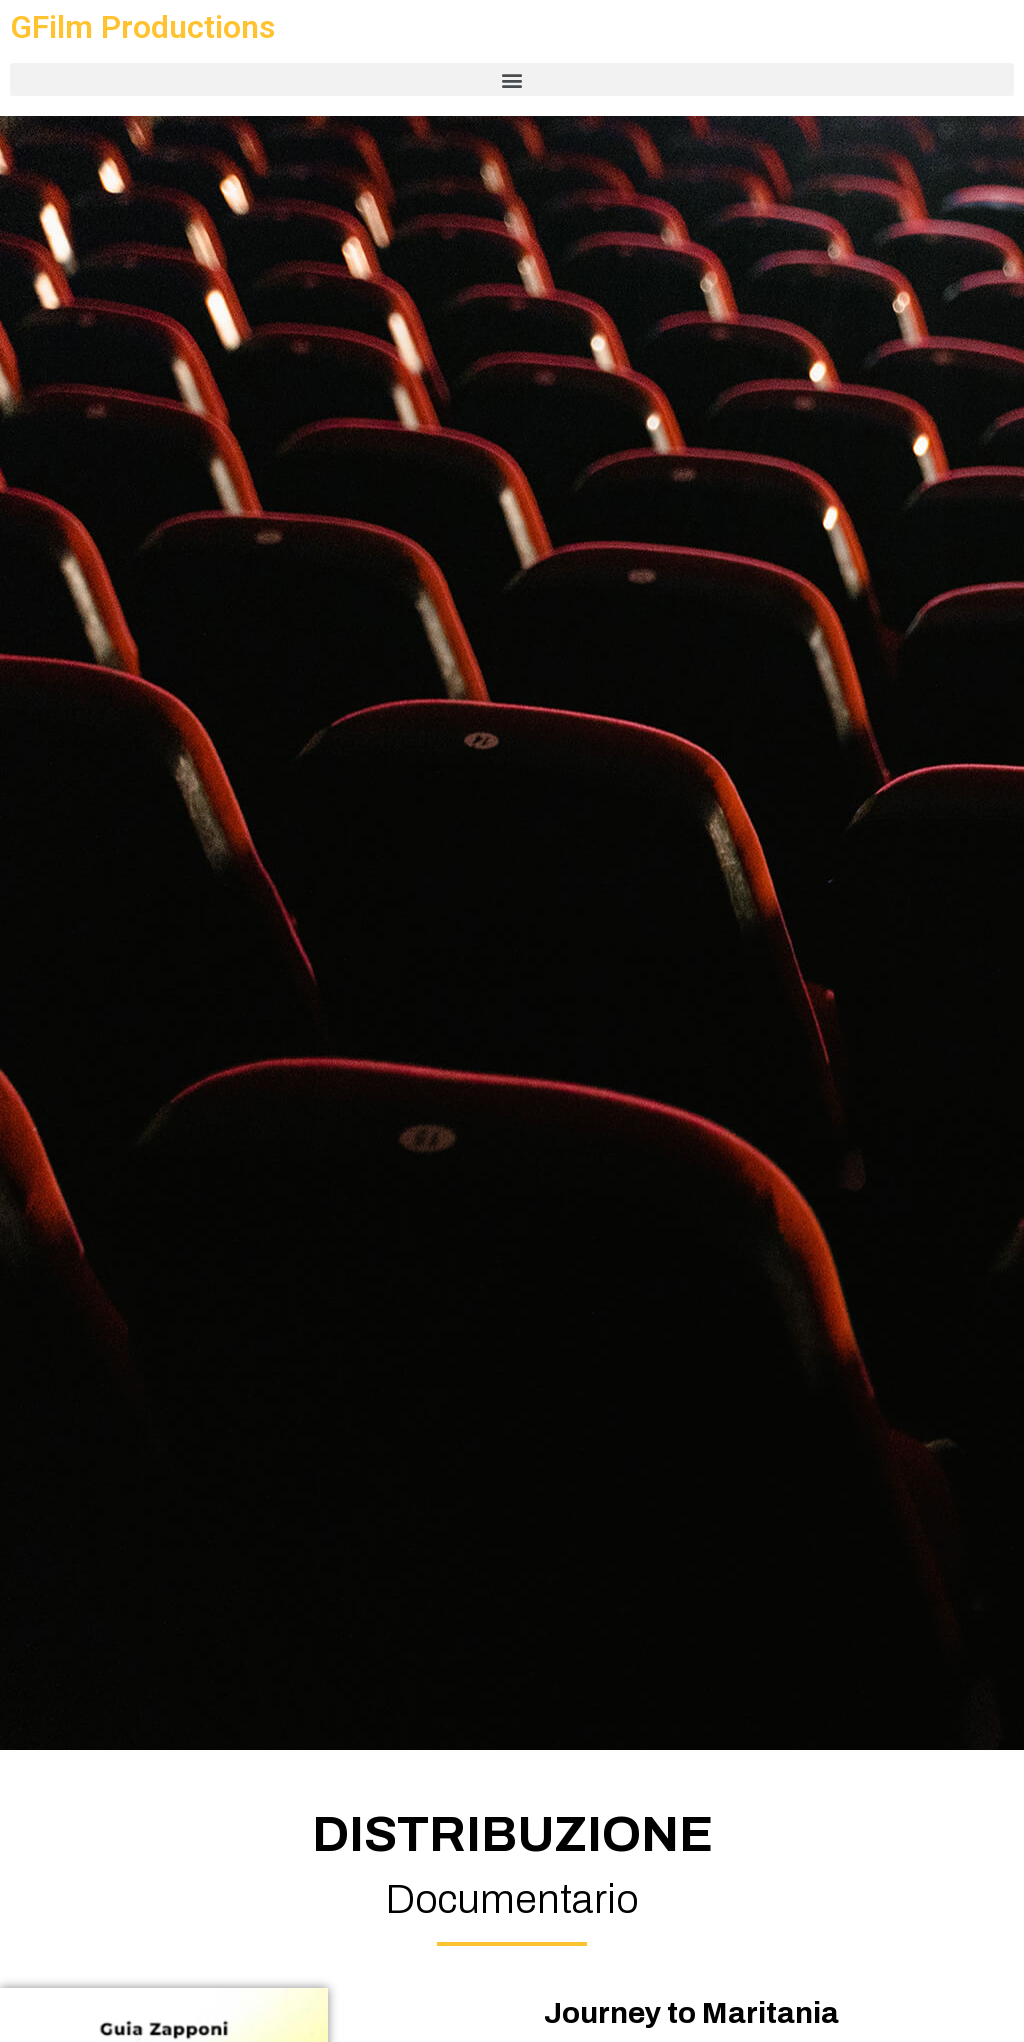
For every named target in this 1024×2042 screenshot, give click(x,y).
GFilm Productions (142, 27)
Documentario (512, 1899)
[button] (512, 79)
